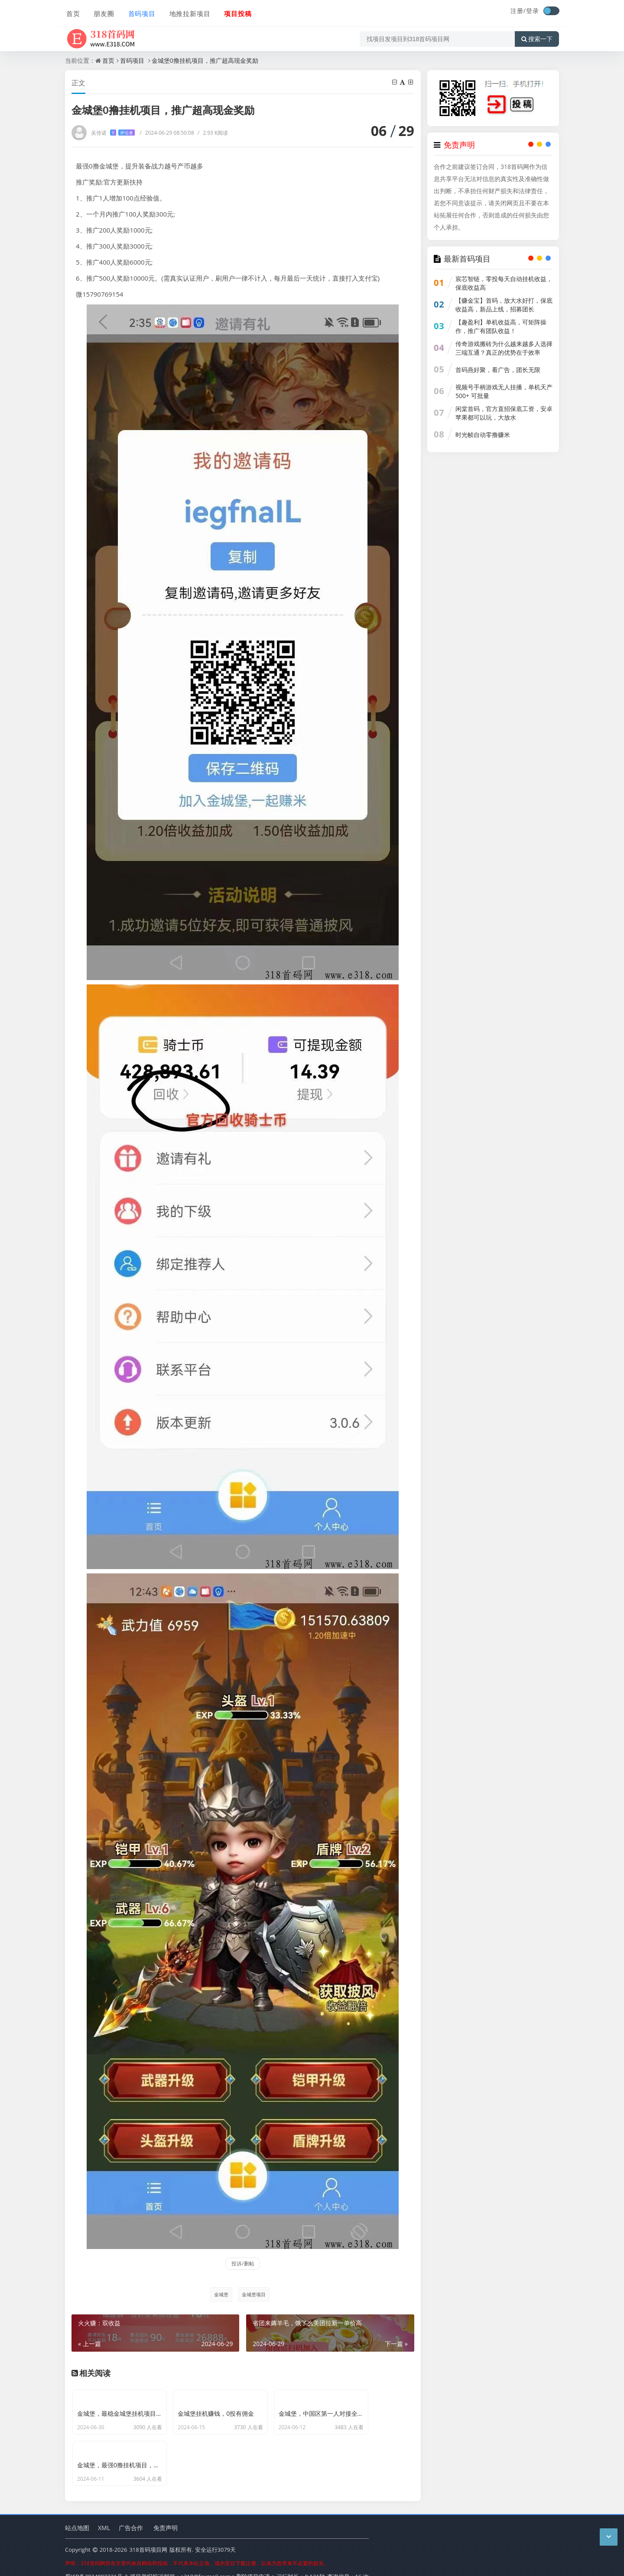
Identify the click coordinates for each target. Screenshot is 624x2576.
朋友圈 (102, 11)
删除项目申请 (253, 2563)
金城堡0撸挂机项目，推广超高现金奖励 (205, 60)
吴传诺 (113, 132)
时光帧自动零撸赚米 (482, 434)
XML (104, 2514)
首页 (72, 11)
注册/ (518, 10)
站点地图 (77, 2514)
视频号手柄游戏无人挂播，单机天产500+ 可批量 (503, 391)
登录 (532, 10)
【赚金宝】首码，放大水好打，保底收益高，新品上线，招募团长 (503, 304)
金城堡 (220, 2294)
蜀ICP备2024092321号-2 (96, 2563)
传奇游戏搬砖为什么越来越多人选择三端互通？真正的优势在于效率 (503, 348)
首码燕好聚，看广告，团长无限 (497, 370)
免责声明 (165, 2514)
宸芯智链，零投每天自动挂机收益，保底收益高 (503, 283)
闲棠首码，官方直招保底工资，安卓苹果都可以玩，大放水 (503, 413)
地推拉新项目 (187, 11)
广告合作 (131, 2514)
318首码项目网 (148, 2536)
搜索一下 (536, 36)
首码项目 (139, 11)
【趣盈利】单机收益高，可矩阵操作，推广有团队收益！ (500, 326)
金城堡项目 (254, 2294)
